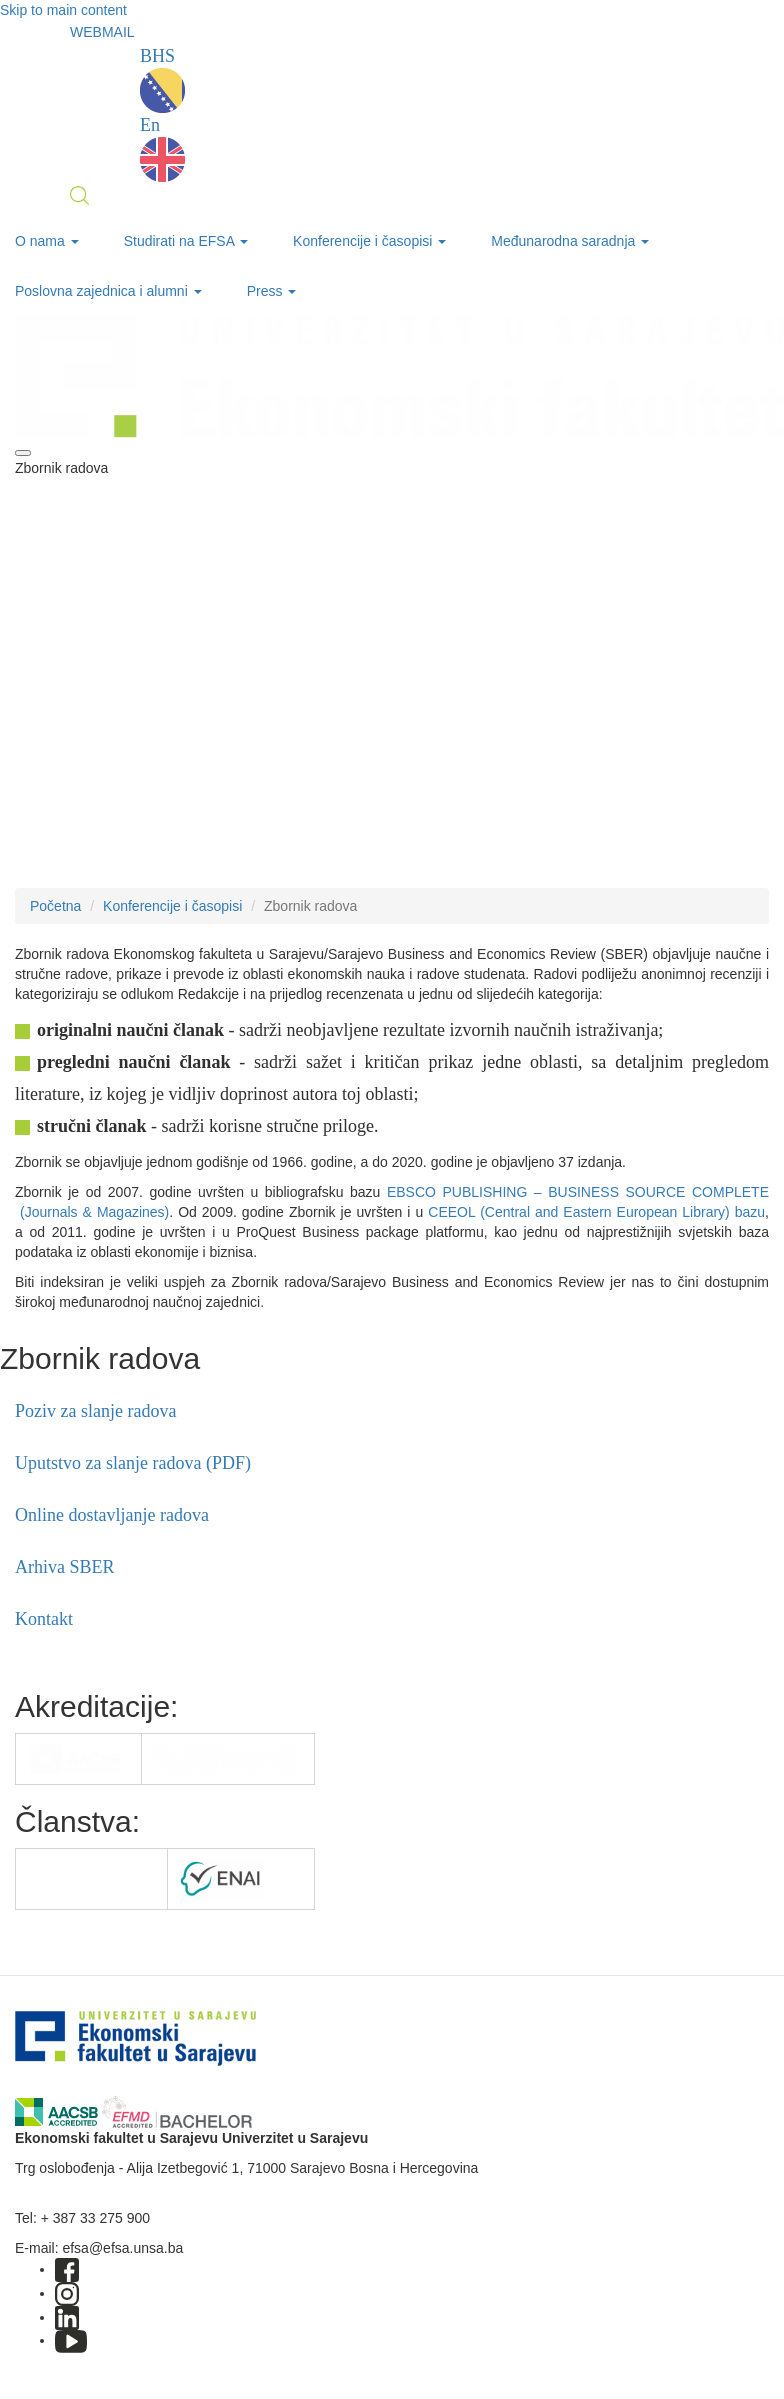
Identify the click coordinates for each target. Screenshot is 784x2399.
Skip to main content (63, 10)
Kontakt (44, 1619)
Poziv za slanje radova (95, 1411)
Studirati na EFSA (186, 241)
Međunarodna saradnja (570, 241)
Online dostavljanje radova (112, 1515)
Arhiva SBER (65, 1567)
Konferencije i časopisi (369, 241)
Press (272, 291)
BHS (162, 79)
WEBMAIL (102, 32)
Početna (55, 906)
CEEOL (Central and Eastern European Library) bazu (596, 1212)
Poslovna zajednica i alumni (108, 291)
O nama (47, 241)
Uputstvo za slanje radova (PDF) (133, 1463)
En (162, 148)
